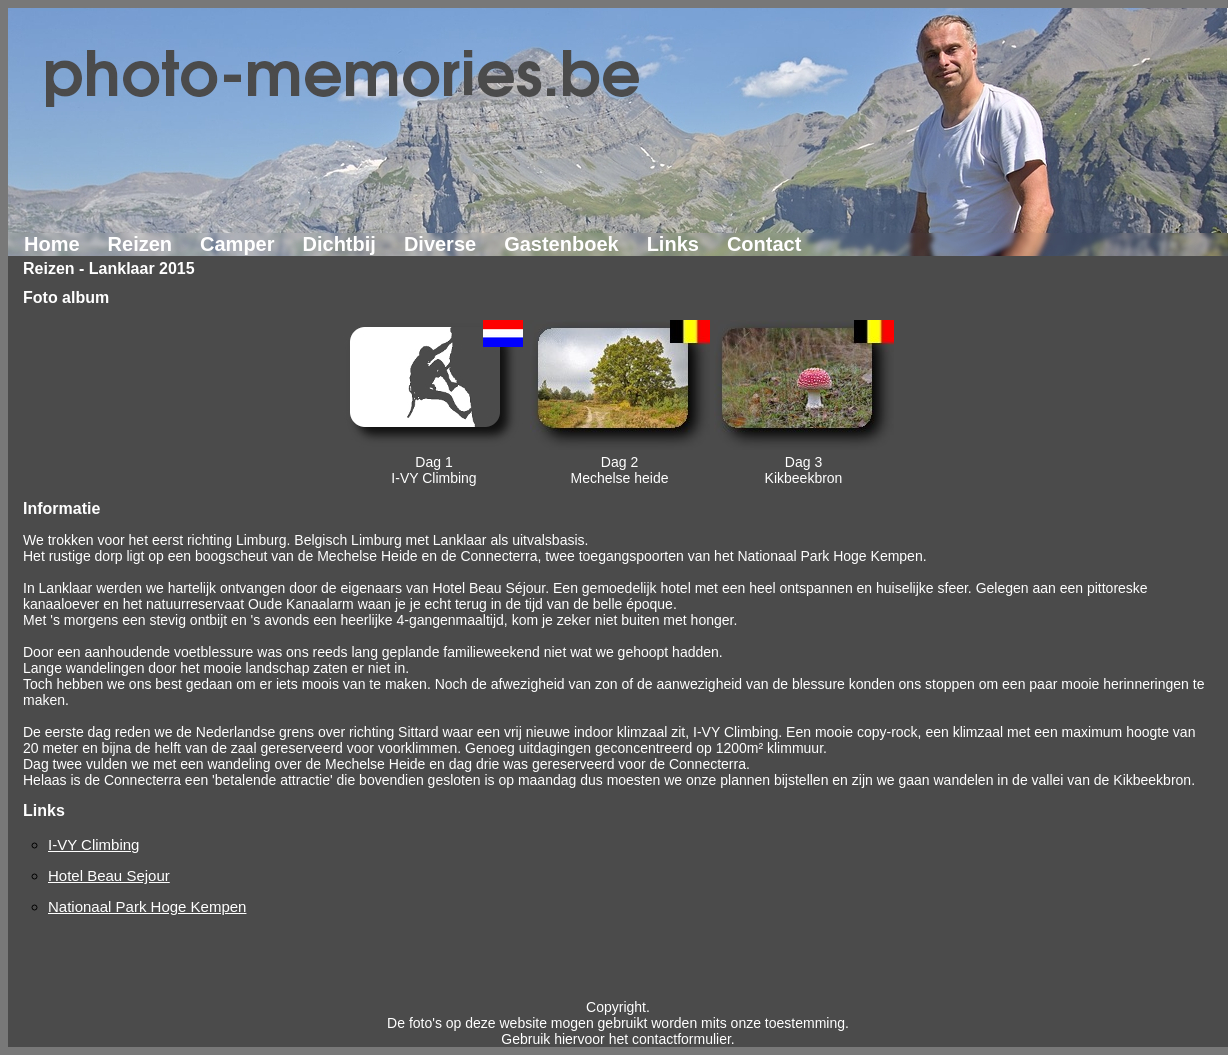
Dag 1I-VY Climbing (433, 470)
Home (52, 244)
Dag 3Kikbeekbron (804, 470)
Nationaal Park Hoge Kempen (147, 906)
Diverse (440, 244)
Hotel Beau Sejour (109, 875)
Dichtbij (339, 244)
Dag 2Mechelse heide (619, 470)
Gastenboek (561, 244)
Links (673, 244)
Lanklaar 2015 (142, 268)
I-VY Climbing (93, 844)
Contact (764, 244)
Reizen (140, 244)
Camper (237, 244)
